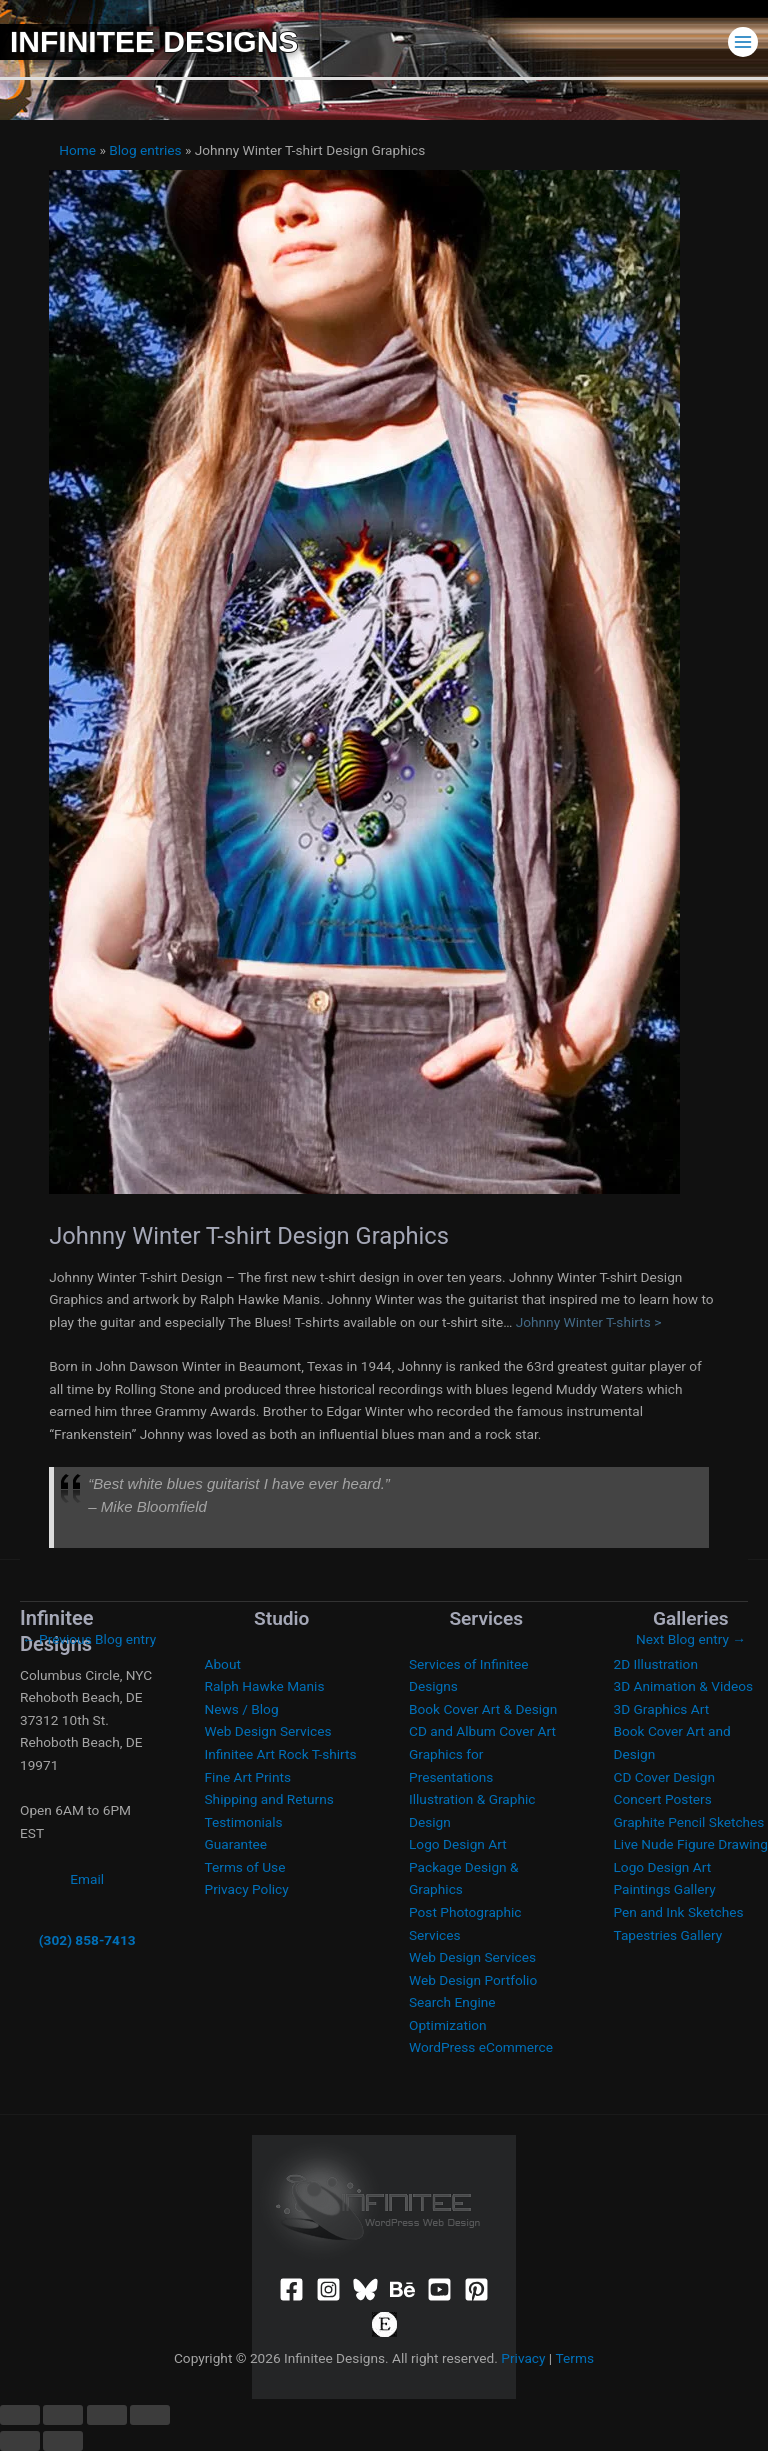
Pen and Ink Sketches (679, 1912)
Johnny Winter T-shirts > (589, 1322)
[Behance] (402, 2289)
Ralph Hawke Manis (265, 1686)
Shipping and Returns (269, 1799)
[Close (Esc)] (150, 2415)
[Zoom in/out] (20, 2415)
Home (77, 150)
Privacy (523, 2358)
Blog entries (145, 150)
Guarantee (236, 1844)
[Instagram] (328, 2289)
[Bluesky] (365, 2289)
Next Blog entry (691, 1639)
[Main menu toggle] (743, 41)
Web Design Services (268, 1731)
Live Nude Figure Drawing (691, 1844)
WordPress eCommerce (481, 2047)
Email (87, 1879)
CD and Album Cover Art (482, 1731)
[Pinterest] (476, 2289)
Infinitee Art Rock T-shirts (281, 1754)
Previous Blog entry (89, 1639)
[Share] (107, 2415)
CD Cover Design (665, 1777)
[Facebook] (291, 2289)
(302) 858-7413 (87, 1940)
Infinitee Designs (154, 41)
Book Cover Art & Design (483, 1709)
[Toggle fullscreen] (63, 2415)
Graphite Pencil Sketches (689, 1822)
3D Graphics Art (662, 1709)
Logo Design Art (458, 1844)
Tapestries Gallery (668, 1935)
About (223, 1664)
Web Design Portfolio (473, 1980)
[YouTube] (439, 2289)
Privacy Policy (247, 1889)
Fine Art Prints (248, 1777)
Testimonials (244, 1822)
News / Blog (242, 1709)
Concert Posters (663, 1799)
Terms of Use (245, 1867)
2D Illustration (656, 1664)
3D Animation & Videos (684, 1686)
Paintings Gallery (665, 1889)
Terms (575, 2358)
